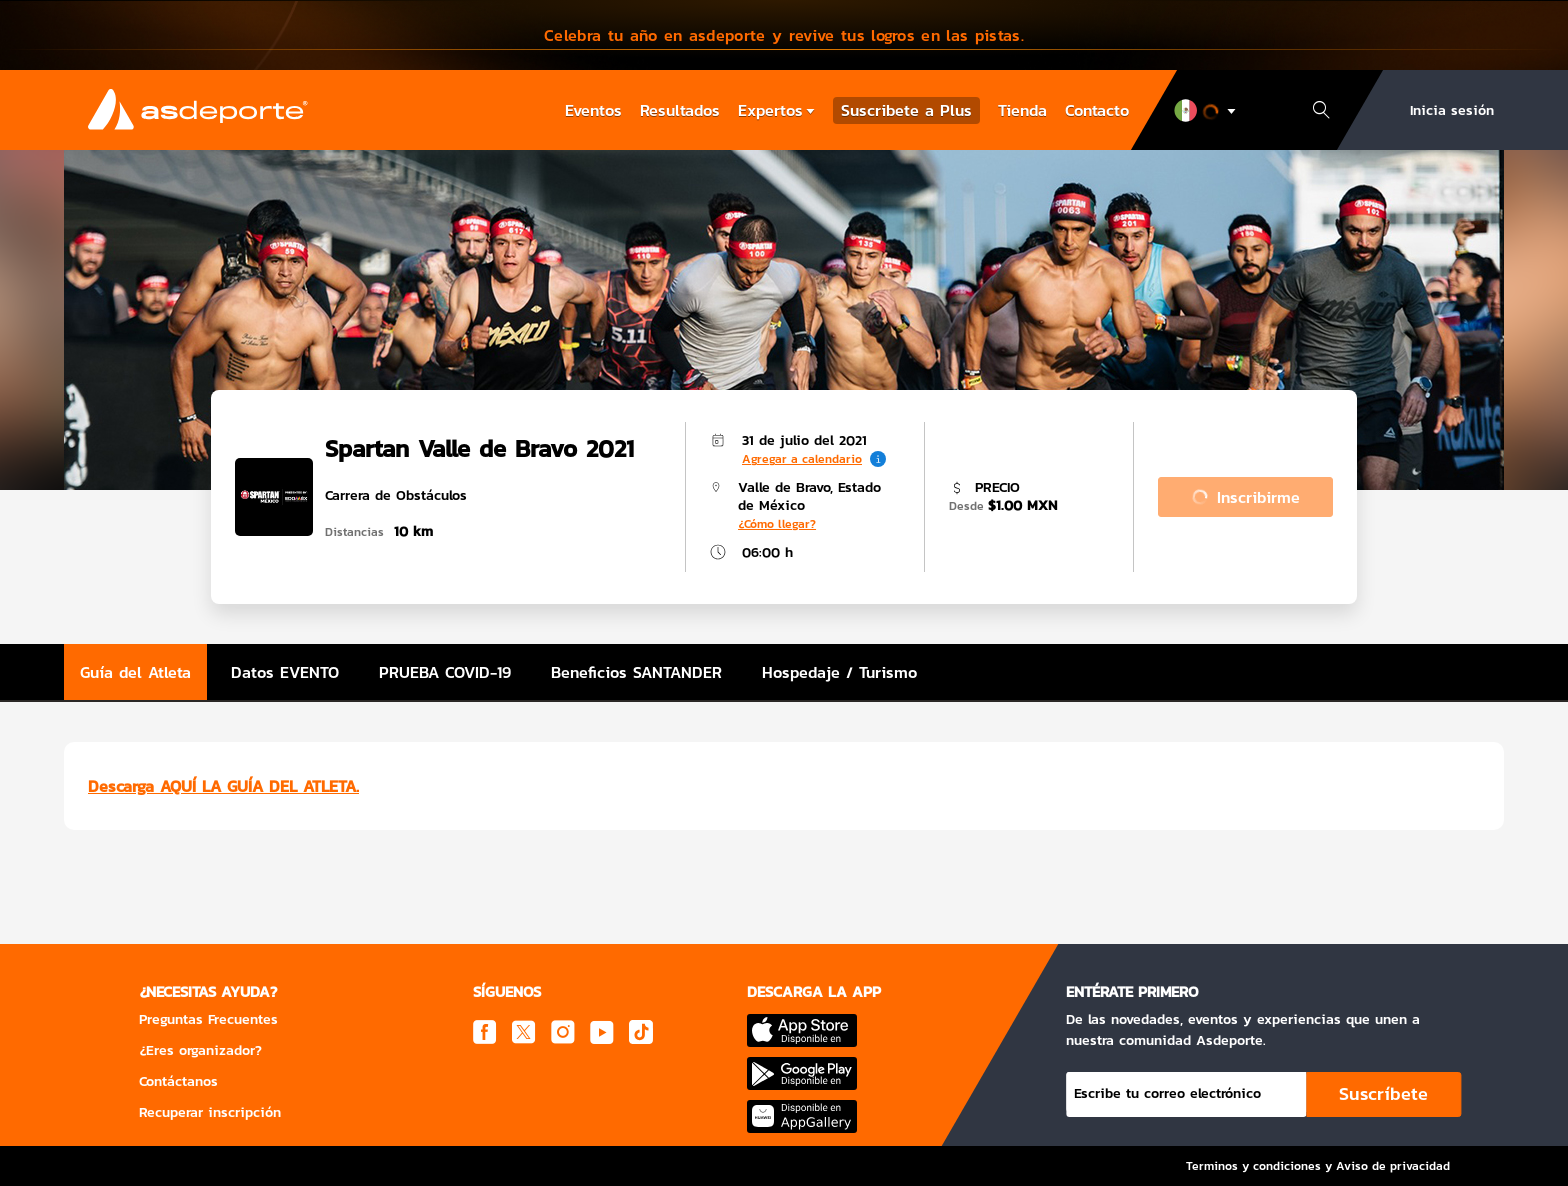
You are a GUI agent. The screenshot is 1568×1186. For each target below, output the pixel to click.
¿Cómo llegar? (777, 524)
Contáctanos (178, 1081)
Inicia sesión (1452, 110)
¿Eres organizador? (200, 1050)
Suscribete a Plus (906, 110)
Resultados (680, 110)
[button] (784, 35)
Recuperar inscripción (210, 1112)
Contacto (1097, 110)
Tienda (1022, 110)
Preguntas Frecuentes (208, 1019)
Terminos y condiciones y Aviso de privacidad (1318, 1166)
